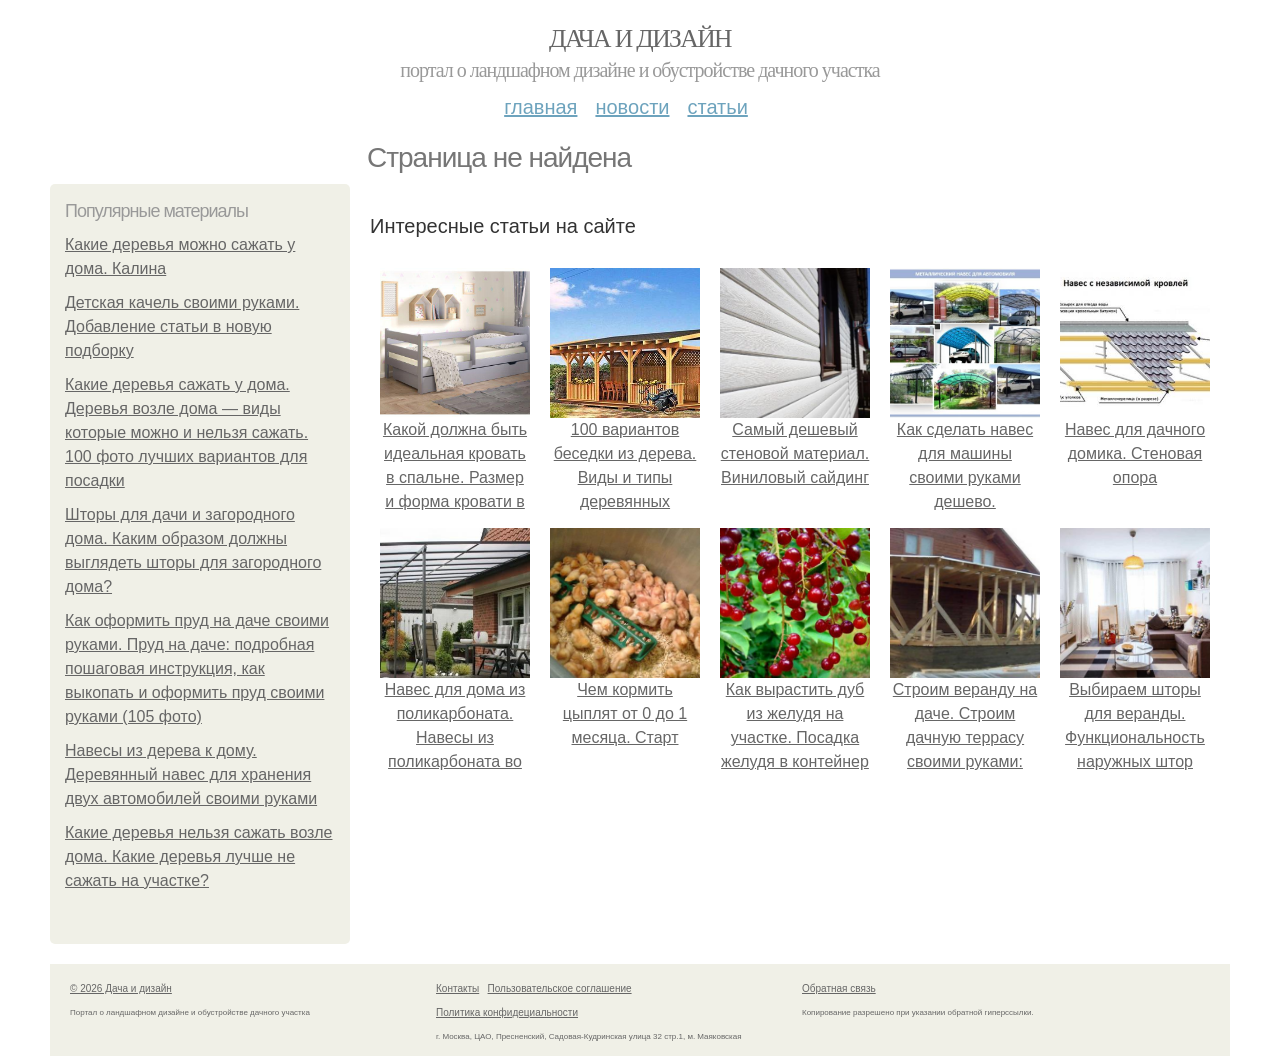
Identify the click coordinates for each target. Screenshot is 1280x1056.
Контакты (457, 988)
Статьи (717, 107)
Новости (632, 107)
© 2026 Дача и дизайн (121, 988)
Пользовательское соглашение (560, 988)
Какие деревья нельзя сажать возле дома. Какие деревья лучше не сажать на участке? (198, 856)
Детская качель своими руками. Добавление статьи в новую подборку (182, 326)
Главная (540, 107)
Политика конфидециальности (507, 1012)
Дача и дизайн (640, 38)
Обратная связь (839, 988)
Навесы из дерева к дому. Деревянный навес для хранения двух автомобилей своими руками (191, 774)
